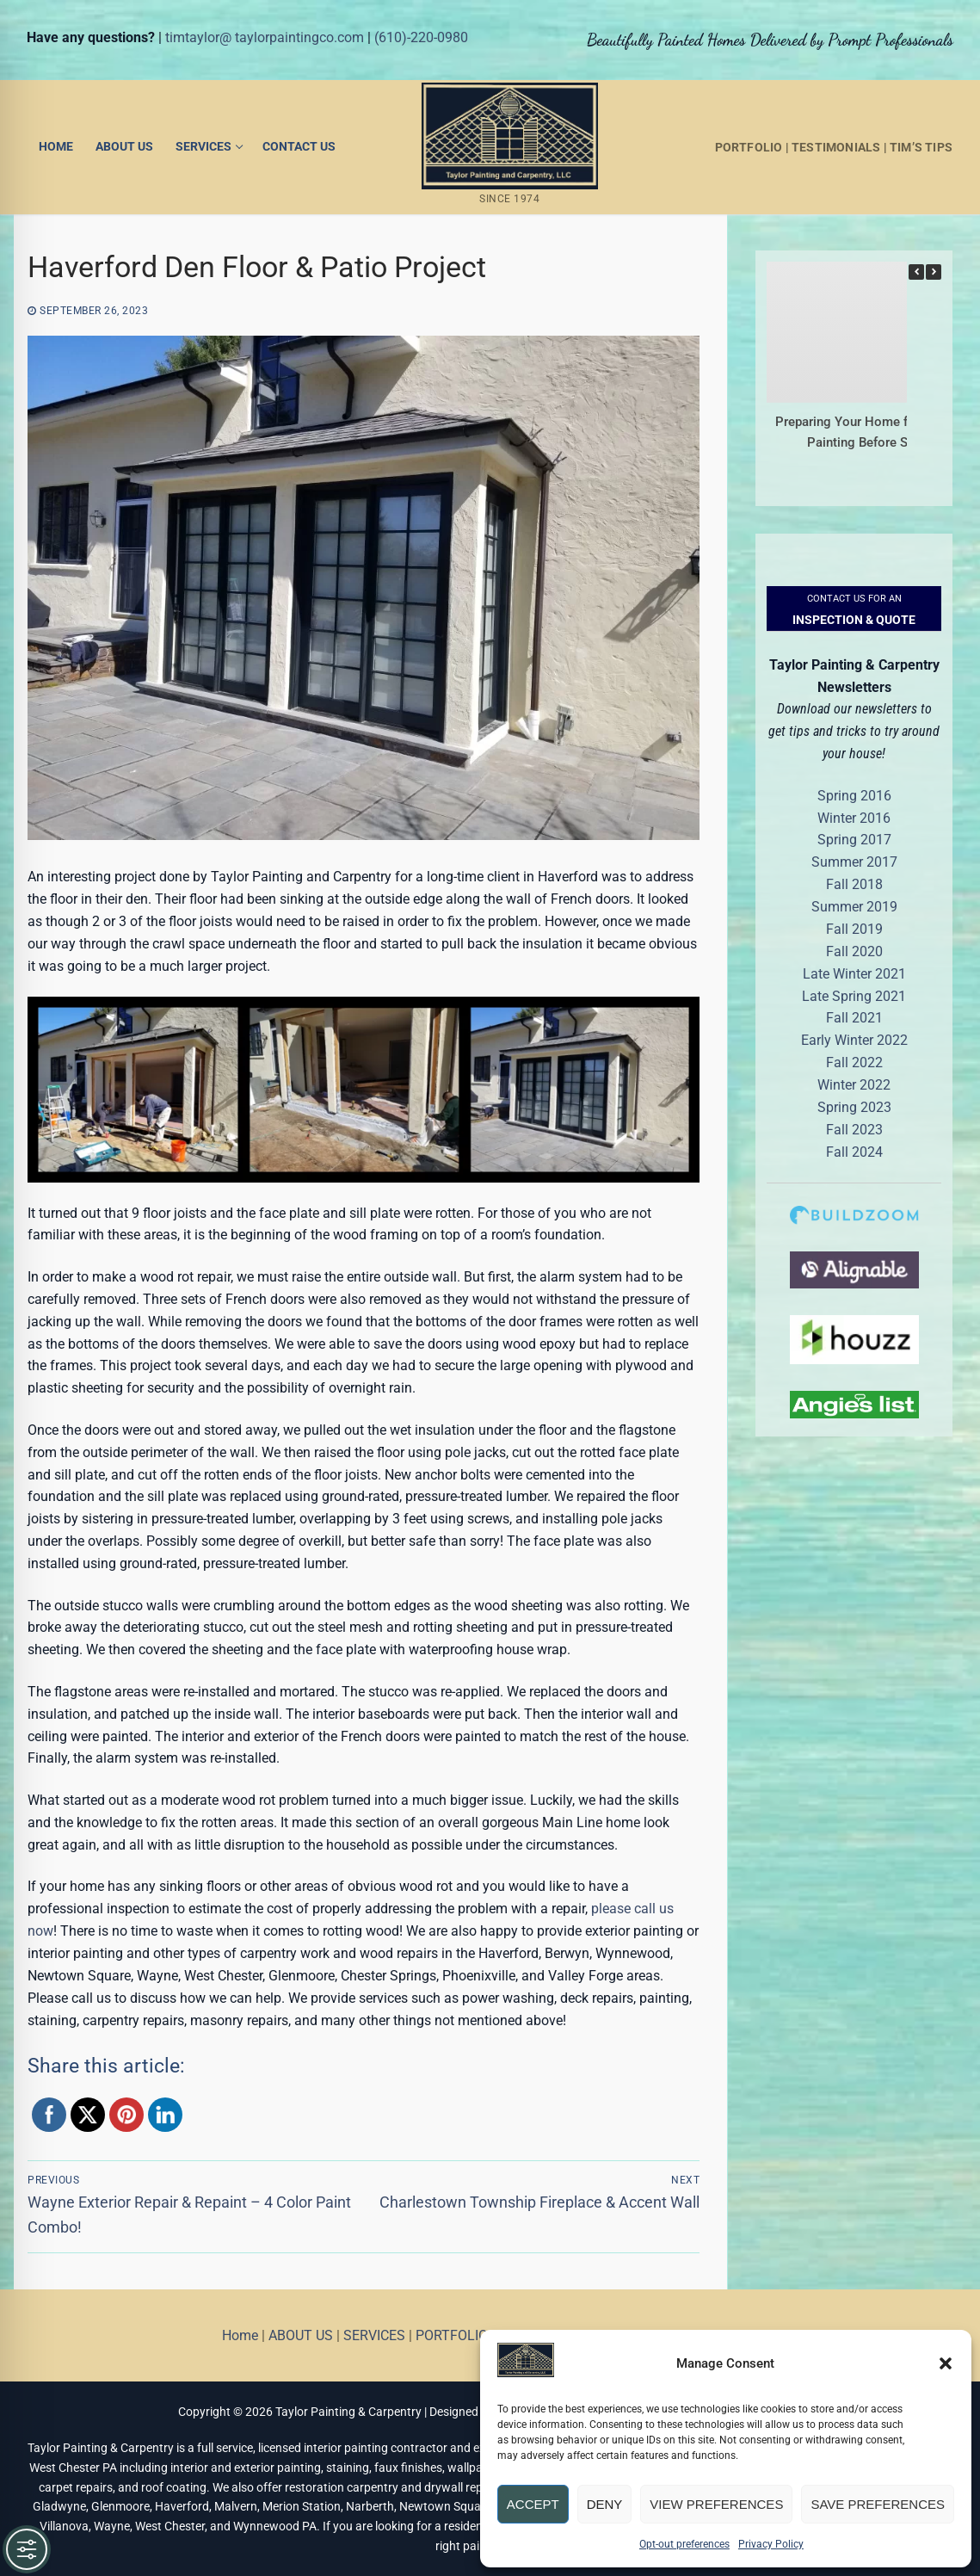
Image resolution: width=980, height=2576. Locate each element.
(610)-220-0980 (421, 37)
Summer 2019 (854, 907)
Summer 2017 (854, 862)
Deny (605, 2504)
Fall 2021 (854, 1018)
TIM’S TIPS (921, 147)
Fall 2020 (854, 951)
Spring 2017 (854, 839)
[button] (945, 2363)
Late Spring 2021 (854, 996)
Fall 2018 (854, 884)
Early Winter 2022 (854, 1040)
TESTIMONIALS (836, 147)
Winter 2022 (854, 1085)
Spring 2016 (854, 796)
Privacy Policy (771, 2544)
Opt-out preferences (684, 2544)
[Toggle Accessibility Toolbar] (26, 2549)
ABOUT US (300, 2335)
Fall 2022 (854, 1062)
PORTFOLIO (749, 147)
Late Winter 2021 (854, 974)
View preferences (716, 2504)
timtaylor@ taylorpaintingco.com (264, 37)
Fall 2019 (854, 929)
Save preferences (878, 2504)
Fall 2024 (854, 1152)
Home (240, 2335)
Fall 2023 (854, 1129)
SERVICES (374, 2335)
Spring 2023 (854, 1107)
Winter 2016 (854, 818)
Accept (533, 2504)
